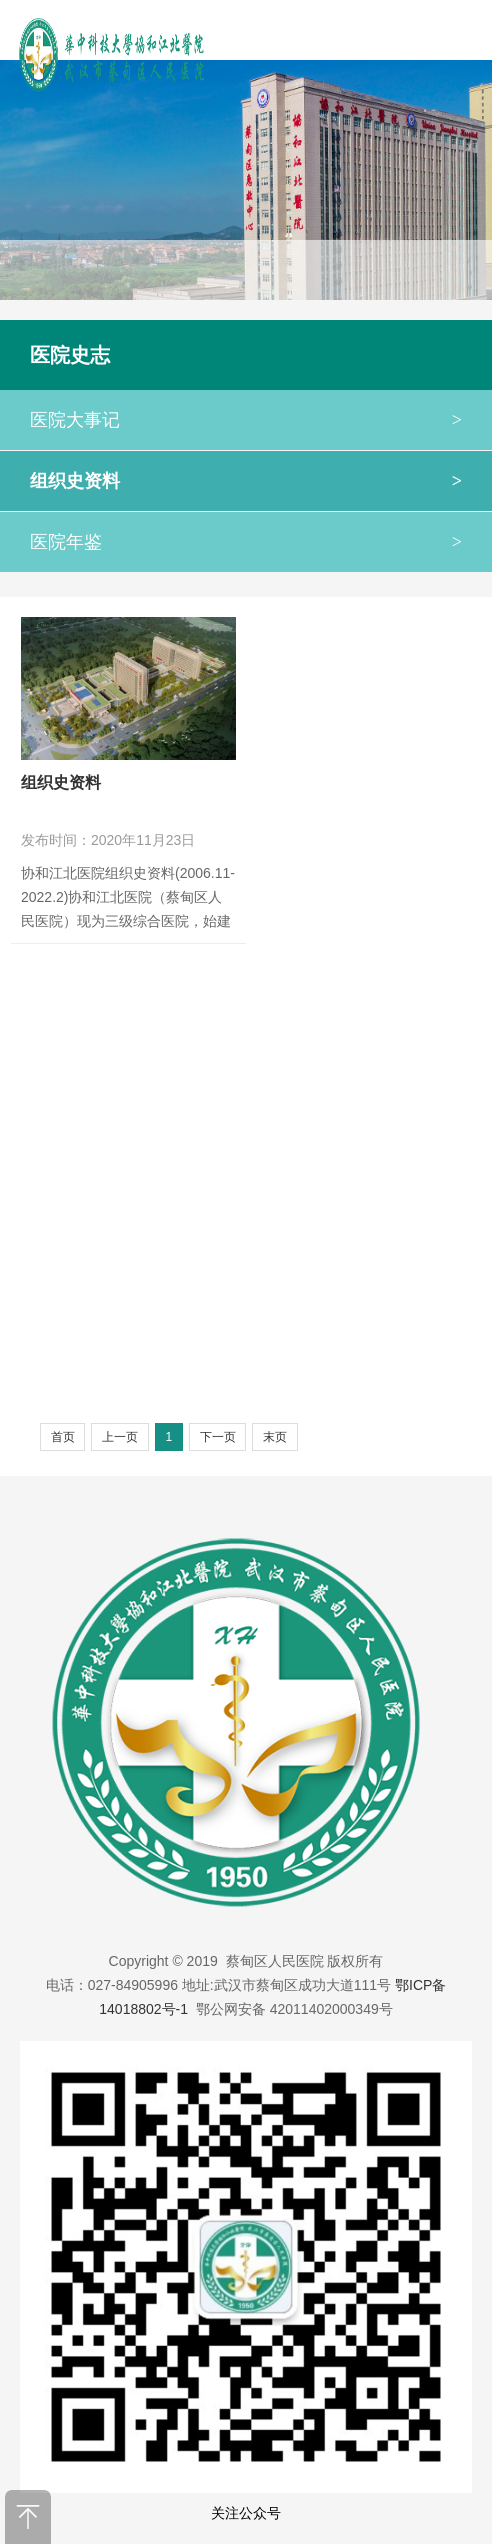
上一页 (120, 1437)
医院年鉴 (246, 542)
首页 (63, 1437)
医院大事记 (246, 420)
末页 (275, 1437)
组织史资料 (246, 481)
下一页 (218, 1437)
